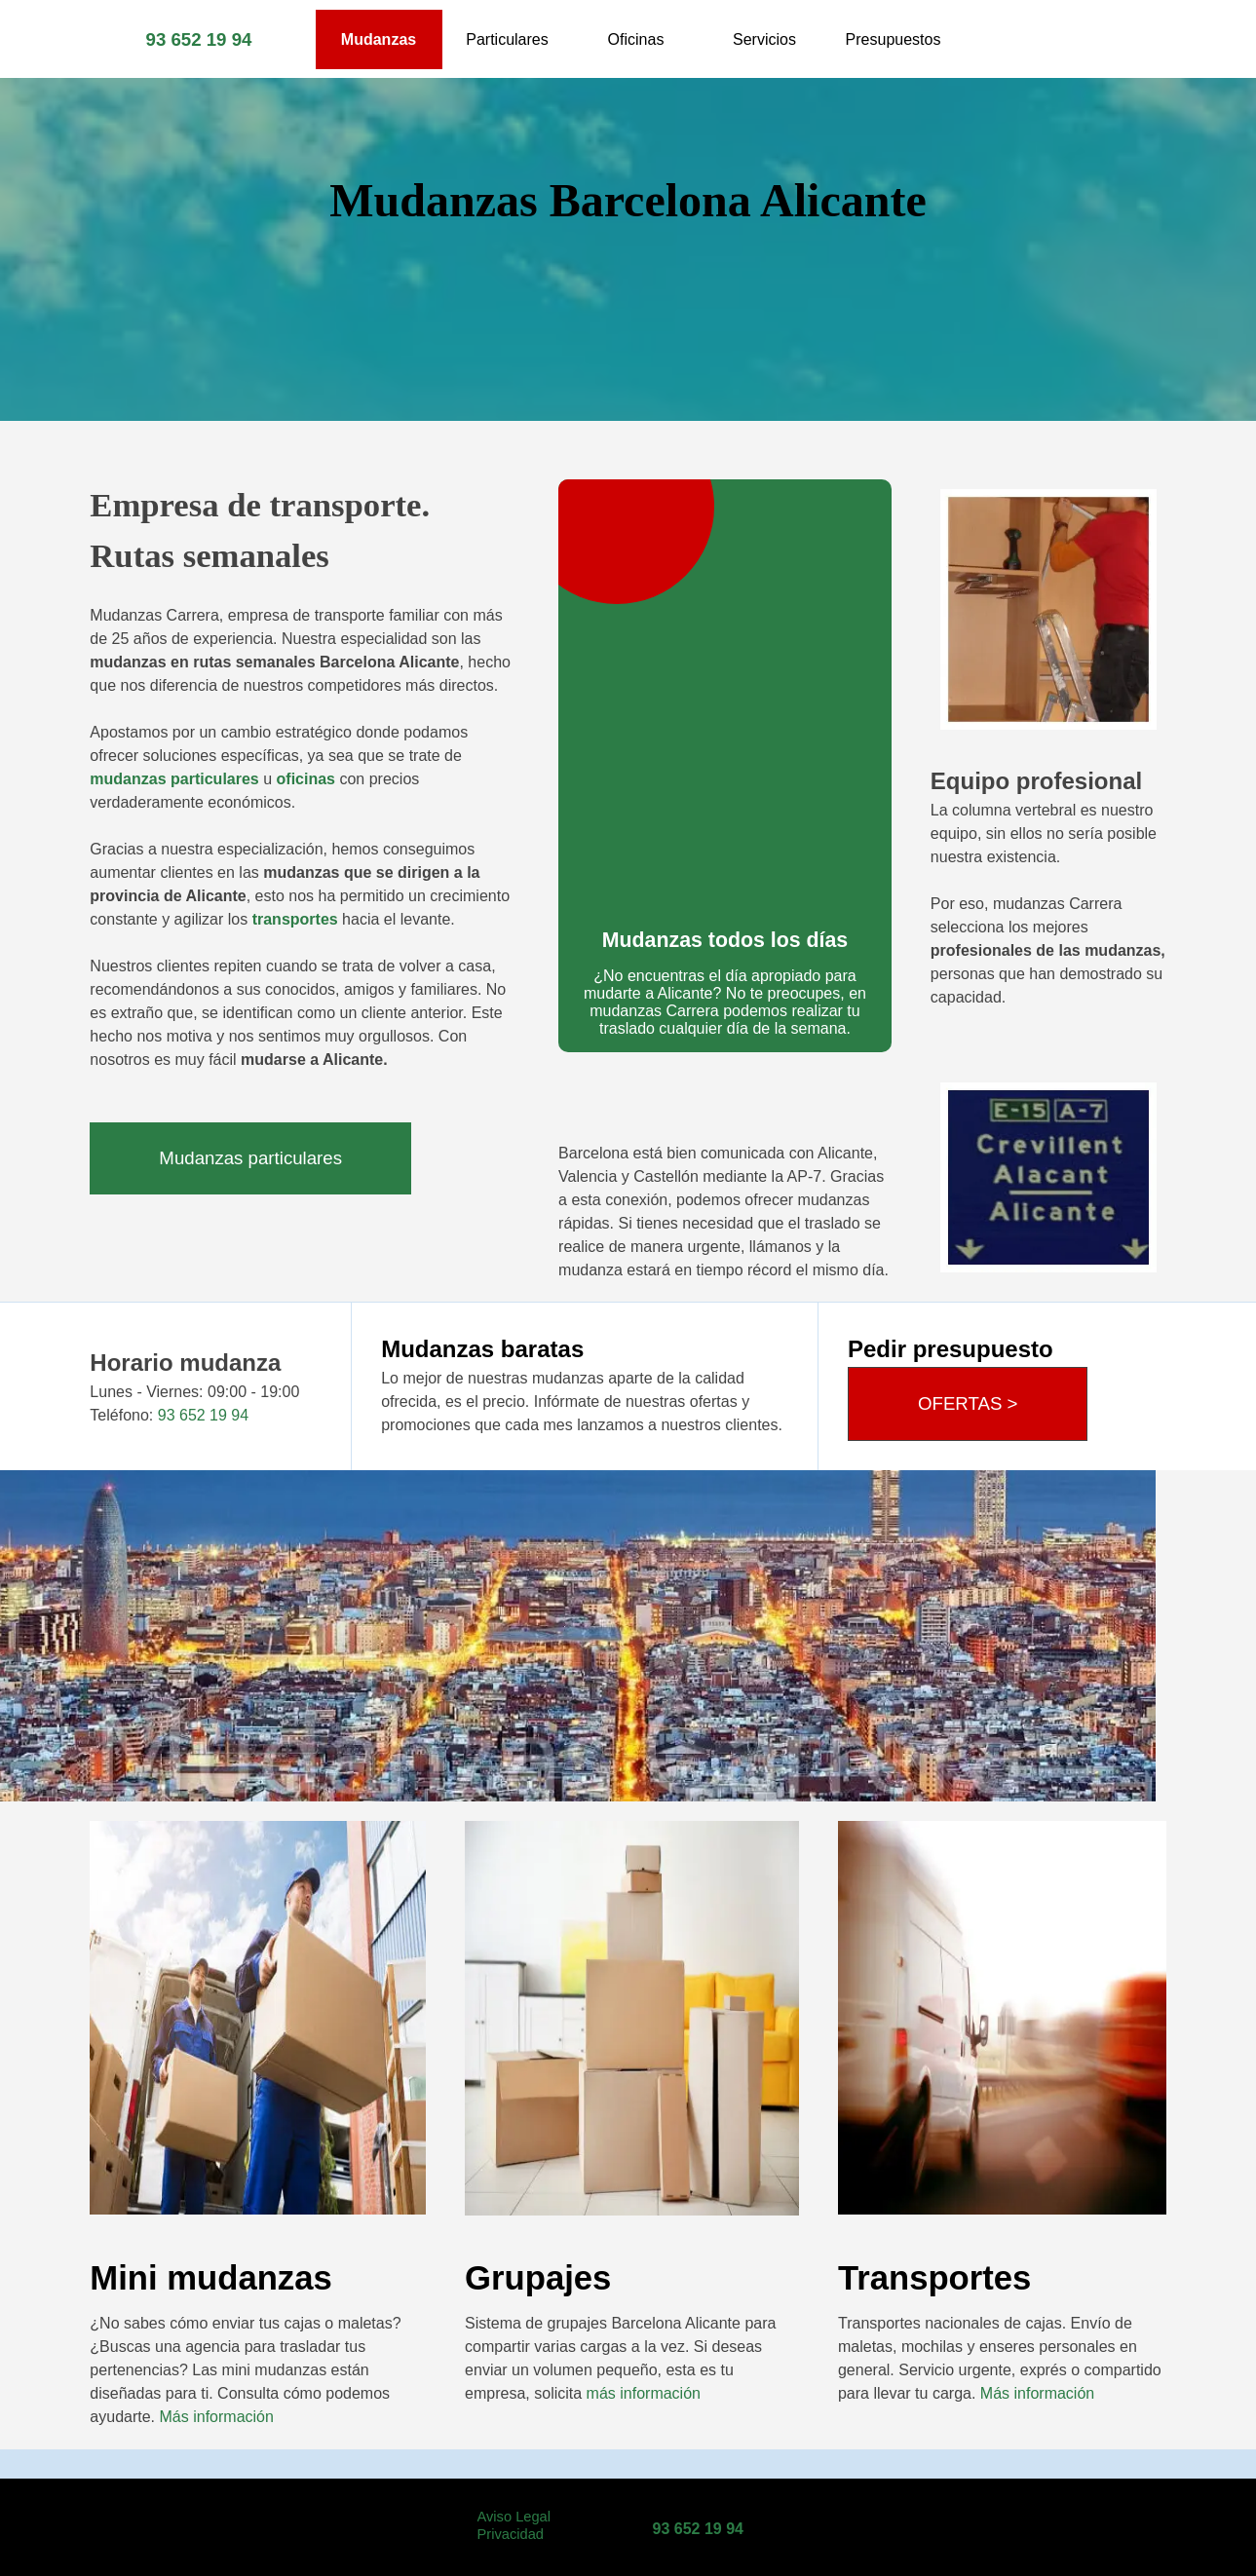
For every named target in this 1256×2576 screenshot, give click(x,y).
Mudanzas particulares (250, 1158)
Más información (217, 2416)
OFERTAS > (967, 1403)
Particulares (507, 39)
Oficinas (636, 39)
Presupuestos (893, 39)
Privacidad (510, 2534)
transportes (292, 919)
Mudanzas (378, 39)
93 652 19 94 (199, 39)
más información (644, 2393)
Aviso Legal (514, 2516)
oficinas (306, 779)
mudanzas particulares (174, 779)
